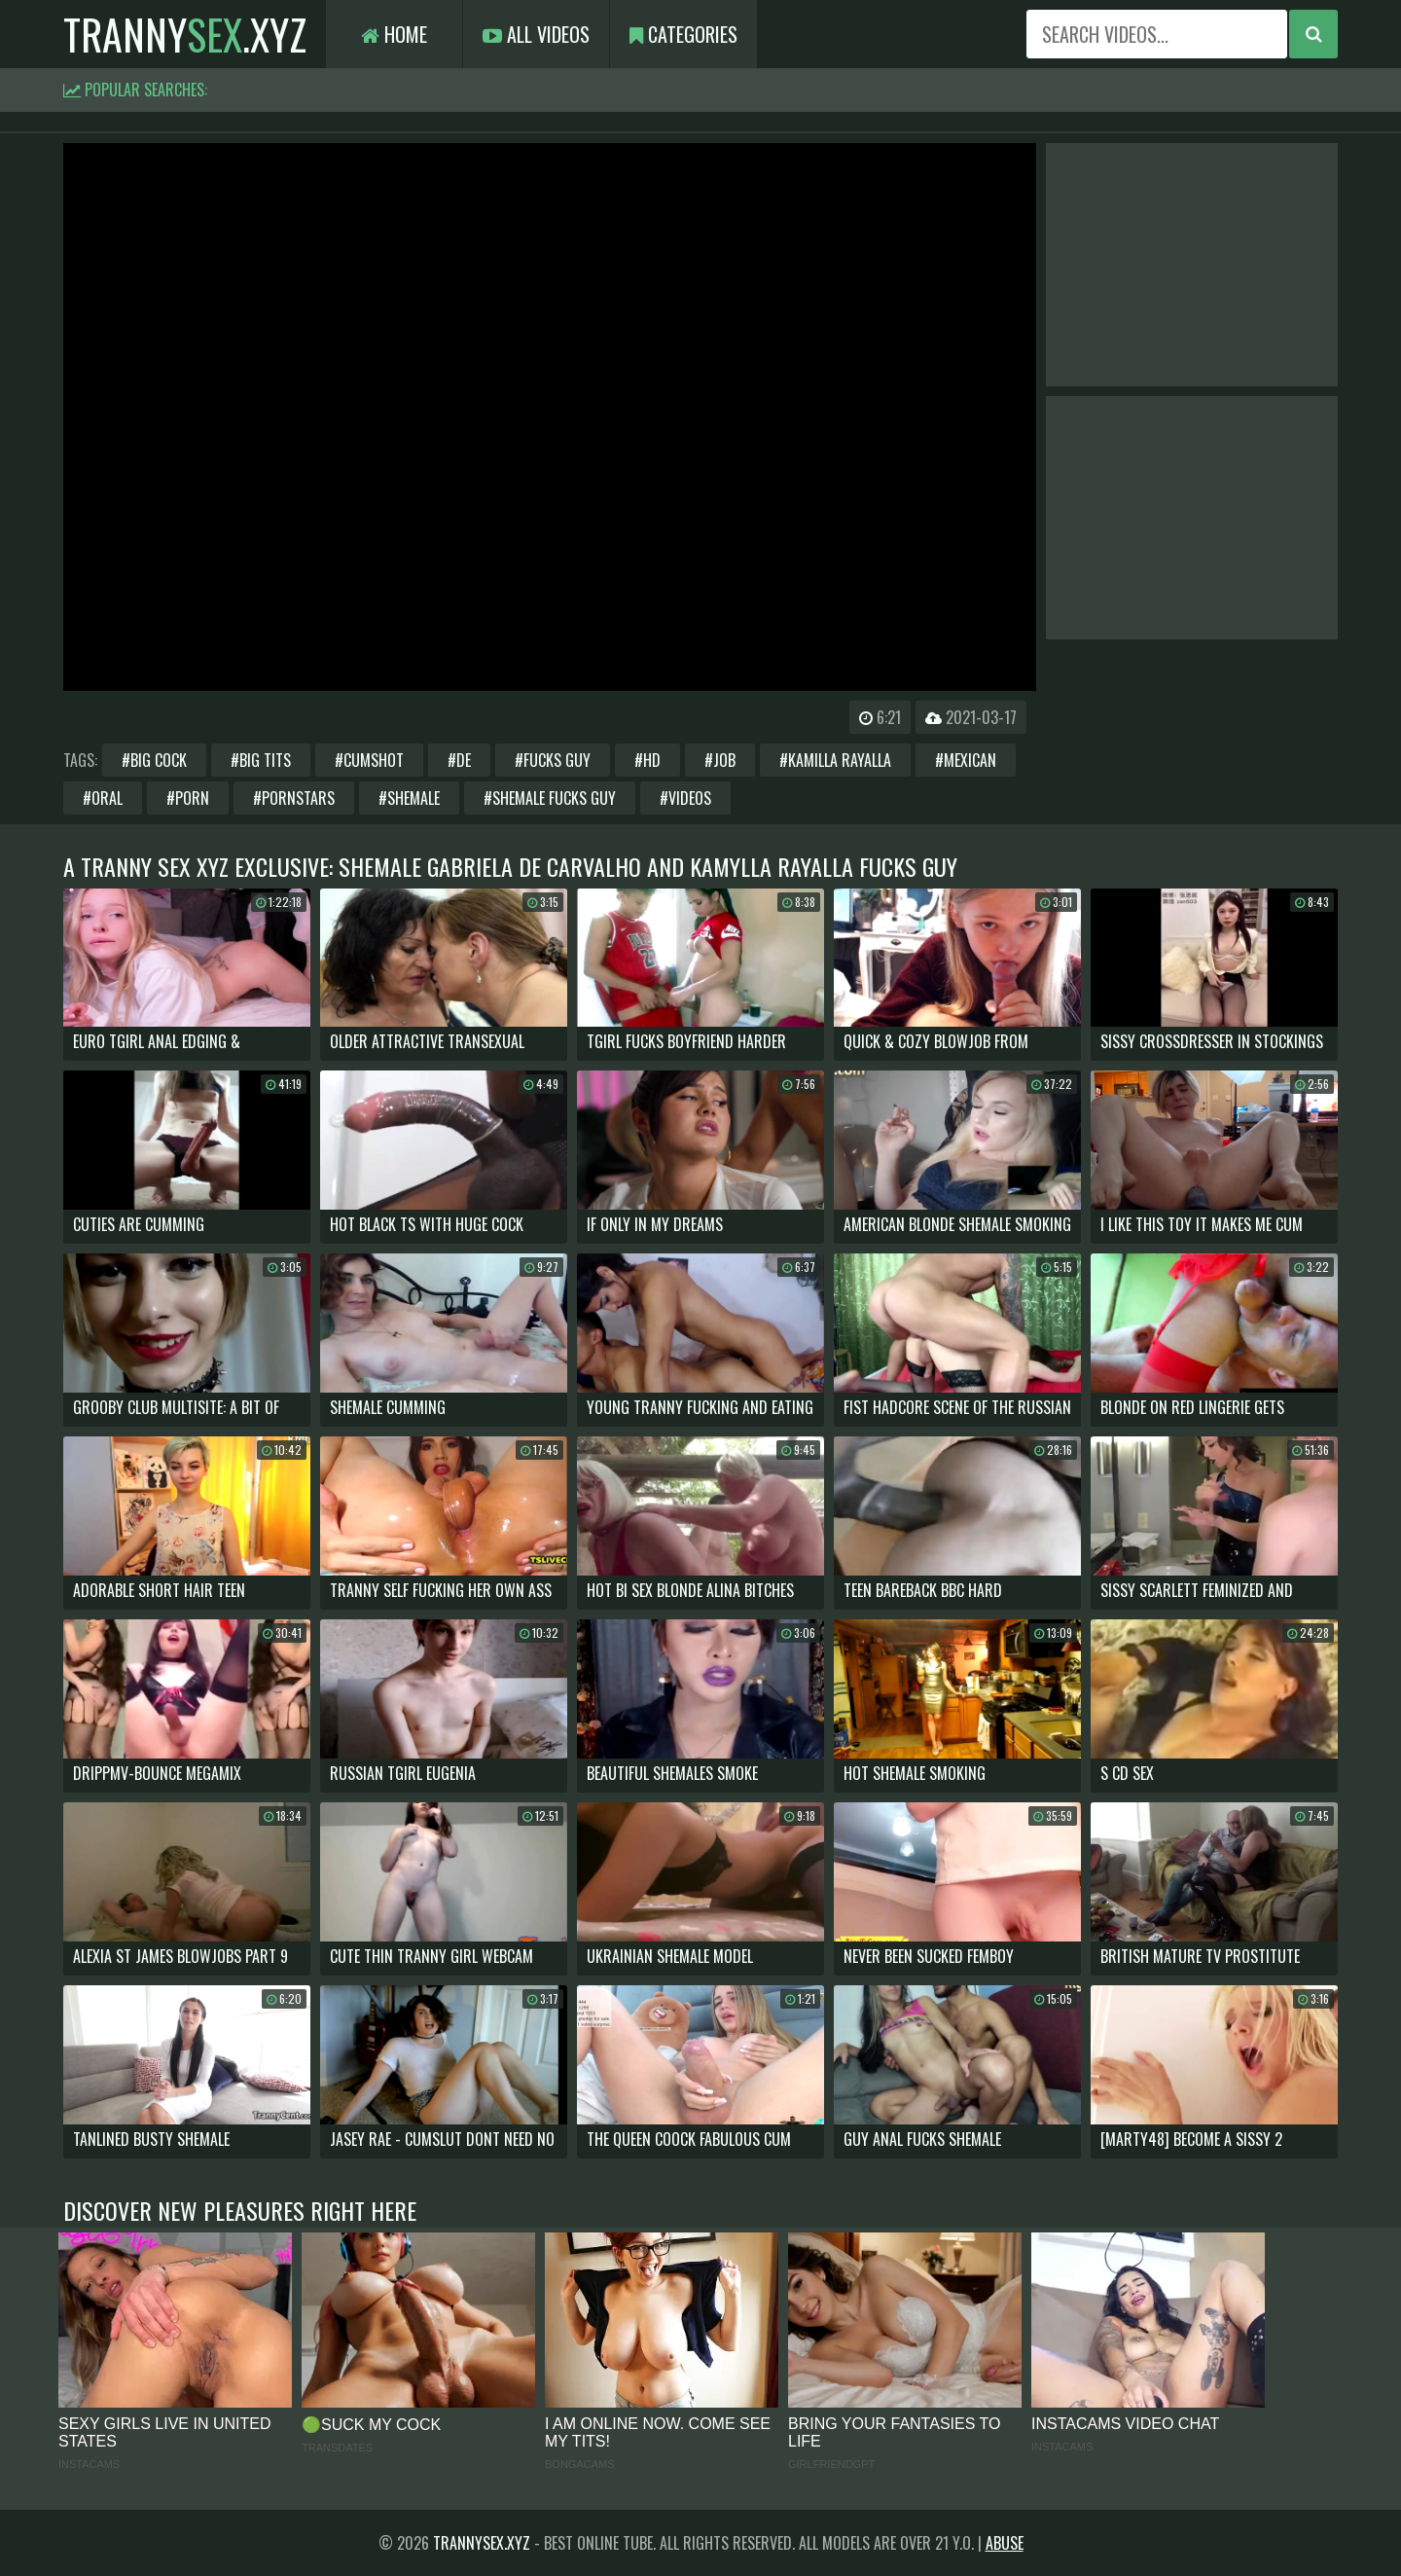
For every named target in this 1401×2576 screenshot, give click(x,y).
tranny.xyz (184, 34)
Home (394, 34)
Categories (683, 34)
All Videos (536, 34)
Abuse (1005, 2543)
